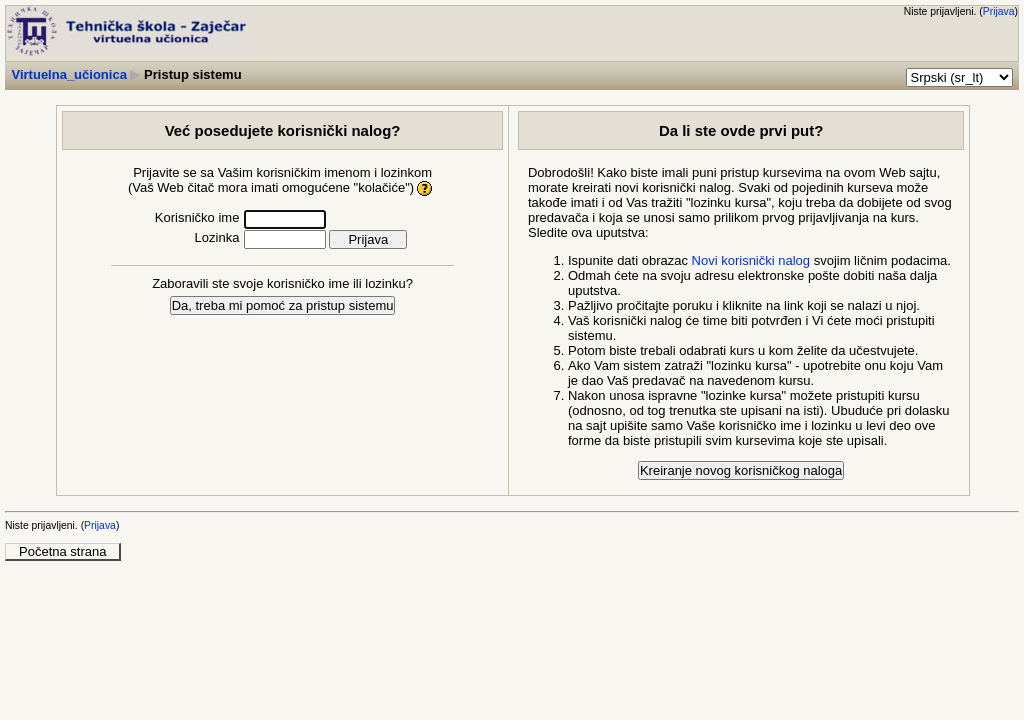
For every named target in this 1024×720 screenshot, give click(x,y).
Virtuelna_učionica (69, 74)
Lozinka (217, 237)
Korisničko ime (197, 217)
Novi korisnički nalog (751, 260)
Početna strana (62, 551)
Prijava (999, 11)
